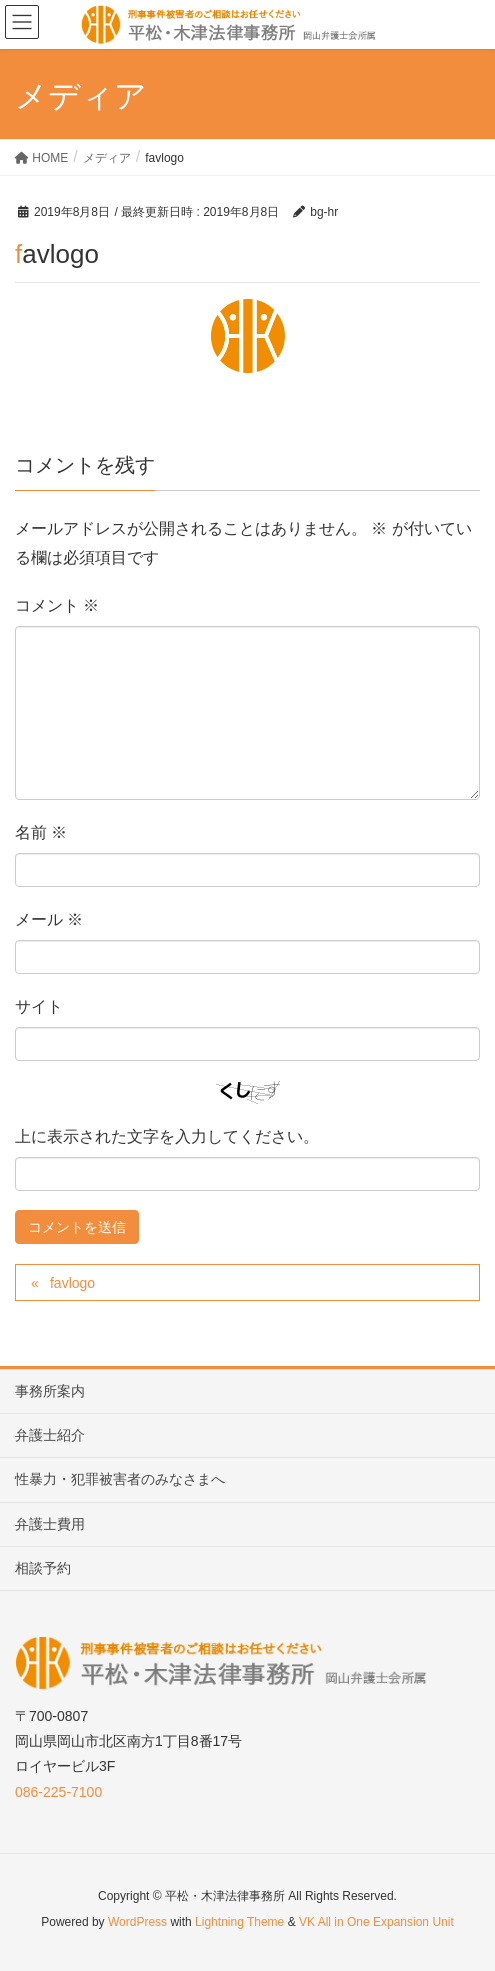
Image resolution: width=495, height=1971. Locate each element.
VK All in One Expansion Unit (376, 1922)
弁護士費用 (50, 1524)
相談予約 (43, 1568)
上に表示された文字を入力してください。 (167, 1136)
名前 (41, 832)
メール (49, 919)
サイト (39, 1006)
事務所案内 (50, 1391)
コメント (57, 605)
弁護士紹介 (50, 1435)
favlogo (72, 1283)
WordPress (137, 1922)
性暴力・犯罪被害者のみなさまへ (120, 1479)
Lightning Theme (239, 1922)
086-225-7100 (58, 1792)
